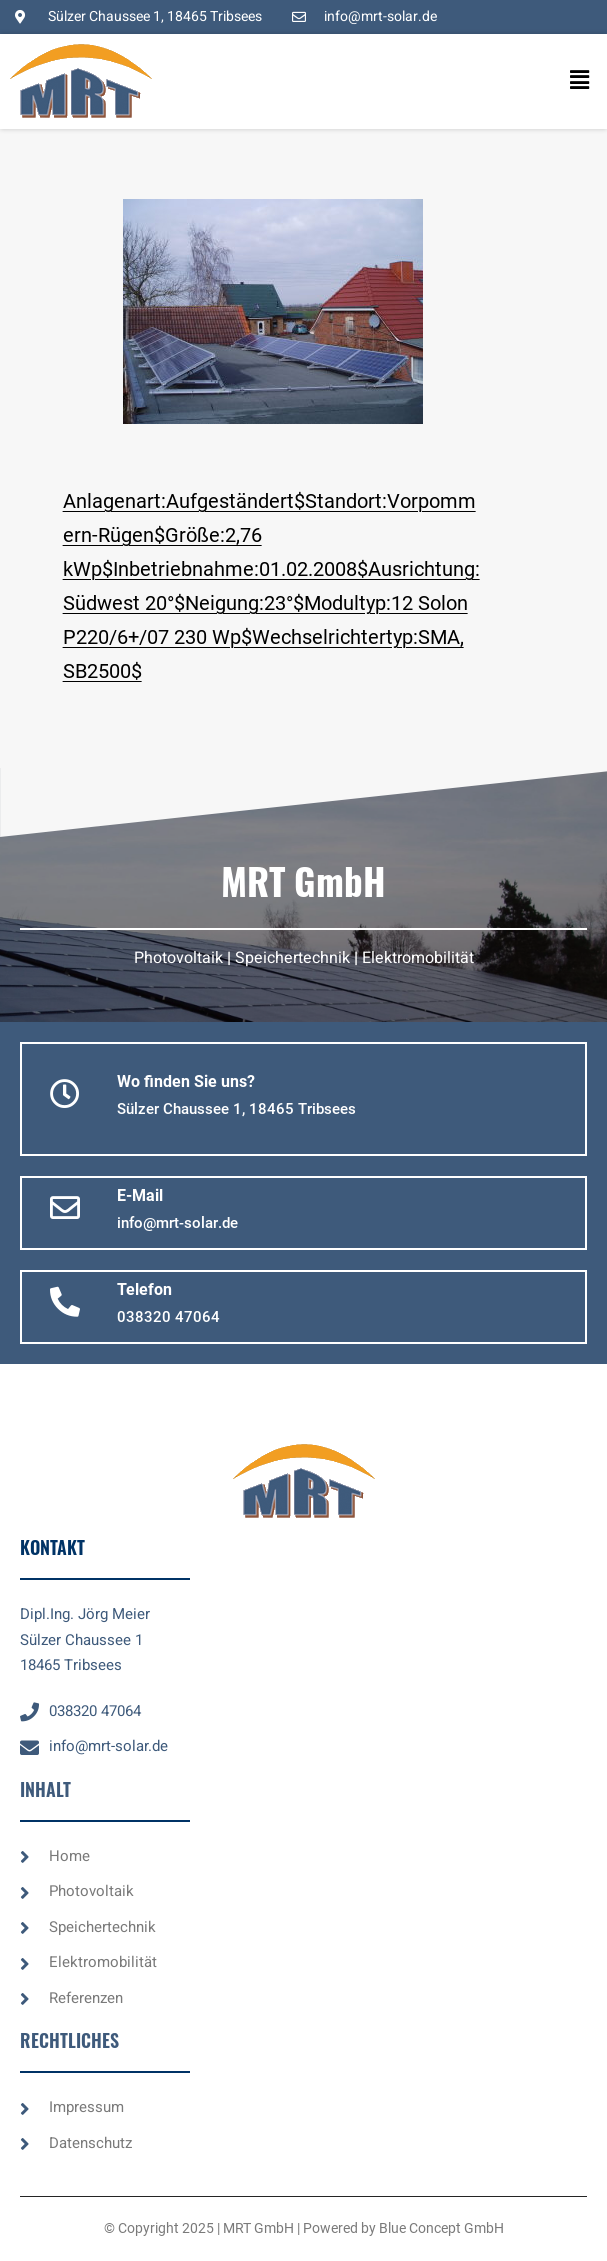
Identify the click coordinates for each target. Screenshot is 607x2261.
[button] (561, 81)
